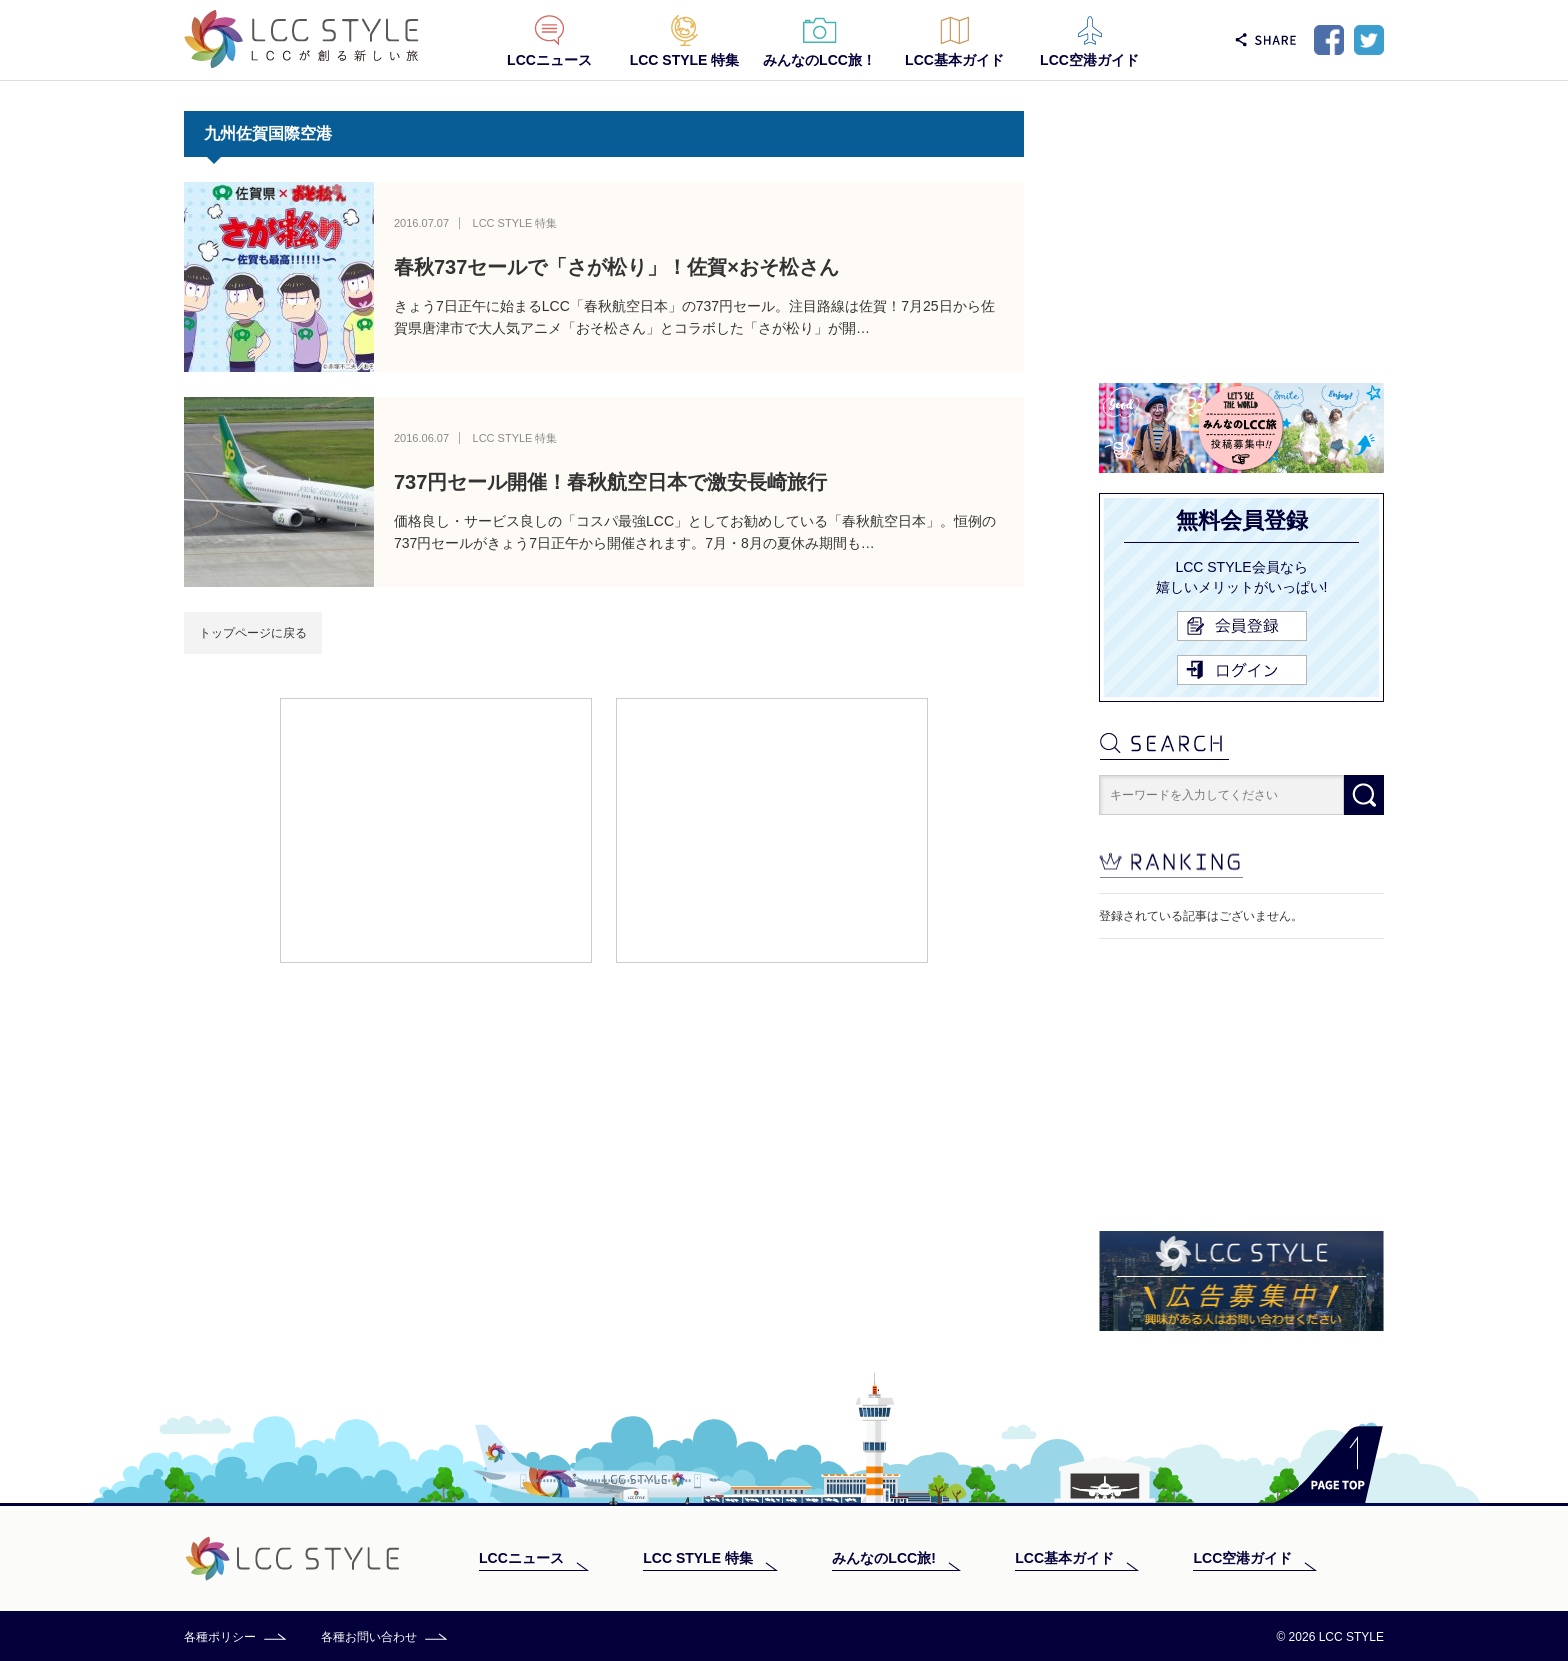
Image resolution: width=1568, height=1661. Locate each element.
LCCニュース (549, 60)
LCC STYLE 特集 (685, 60)
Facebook (1329, 40)
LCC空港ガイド (1089, 60)
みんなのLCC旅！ (819, 60)
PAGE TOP (1328, 1464)
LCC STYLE (301, 39)
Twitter (1369, 40)
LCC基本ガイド (954, 60)
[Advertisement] (436, 829)
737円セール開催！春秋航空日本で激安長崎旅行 (610, 482)
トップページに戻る (253, 633)
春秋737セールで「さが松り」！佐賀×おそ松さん (616, 267)
